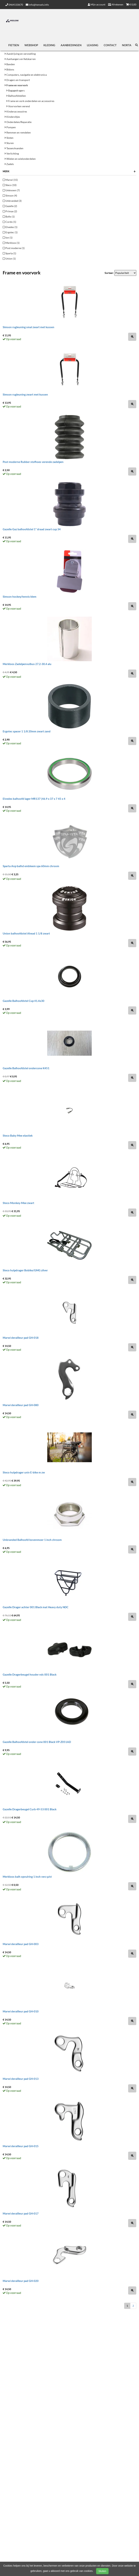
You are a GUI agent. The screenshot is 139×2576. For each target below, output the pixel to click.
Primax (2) (10, 211)
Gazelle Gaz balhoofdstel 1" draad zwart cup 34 (32, 529)
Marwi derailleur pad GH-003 (21, 1944)
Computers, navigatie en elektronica (26, 74)
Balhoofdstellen (16, 95)
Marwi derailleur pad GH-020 (21, 2280)
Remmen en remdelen (18, 132)
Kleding (49, 45)
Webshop (31, 45)
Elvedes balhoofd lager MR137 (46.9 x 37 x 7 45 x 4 (34, 798)
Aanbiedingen (71, 45)
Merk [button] (69, 171)
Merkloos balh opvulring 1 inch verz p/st (27, 1876)
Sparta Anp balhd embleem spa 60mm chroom (31, 866)
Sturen (9, 143)
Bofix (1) (9, 216)
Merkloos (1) (11, 242)
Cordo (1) (9, 221)
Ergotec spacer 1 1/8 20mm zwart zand (26, 731)
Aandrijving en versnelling (20, 53)
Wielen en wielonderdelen (20, 158)
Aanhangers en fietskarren (20, 58)
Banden (10, 64)
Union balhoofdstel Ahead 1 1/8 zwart (26, 933)
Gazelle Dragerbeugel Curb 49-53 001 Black (29, 1809)
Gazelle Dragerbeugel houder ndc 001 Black (29, 1674)
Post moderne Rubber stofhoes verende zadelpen (33, 461)
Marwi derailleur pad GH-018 (21, 1337)
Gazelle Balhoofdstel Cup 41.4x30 (23, 1000)
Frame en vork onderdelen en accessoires (30, 101)
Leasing (92, 45)
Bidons (9, 69)
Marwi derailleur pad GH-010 (21, 2011)
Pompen (10, 127)
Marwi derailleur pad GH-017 (21, 2213)
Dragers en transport (17, 79)
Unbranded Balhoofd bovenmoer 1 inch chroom (32, 1539)
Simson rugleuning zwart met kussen (25, 394)
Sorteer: (109, 272)
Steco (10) (9, 185)
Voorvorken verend (18, 106)
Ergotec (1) (10, 232)
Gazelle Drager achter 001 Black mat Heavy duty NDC (35, 1607)
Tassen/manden (14, 148)
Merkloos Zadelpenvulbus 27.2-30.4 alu (27, 664)
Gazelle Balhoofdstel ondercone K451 (26, 1068)
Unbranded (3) (12, 200)
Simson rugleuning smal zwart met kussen (28, 327)
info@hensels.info (37, 4)
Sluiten (102, 2571)
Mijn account (96, 4)
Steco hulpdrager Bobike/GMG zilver (25, 1270)
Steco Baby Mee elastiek (18, 1135)
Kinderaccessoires (16, 111)
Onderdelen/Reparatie (18, 122)
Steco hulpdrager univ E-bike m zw (24, 1472)
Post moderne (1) (14, 248)
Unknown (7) (11, 190)
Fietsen (13, 45)
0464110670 (14, 4)
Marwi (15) (10, 179)
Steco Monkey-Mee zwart (18, 1203)
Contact (110, 45)
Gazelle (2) (10, 206)
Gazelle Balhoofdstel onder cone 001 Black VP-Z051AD (37, 1741)
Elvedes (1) (10, 227)
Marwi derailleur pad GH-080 (21, 1405)
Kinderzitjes (12, 116)
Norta (126, 45)
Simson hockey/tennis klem (19, 596)
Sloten (9, 137)
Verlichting (12, 153)
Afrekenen (115, 4)
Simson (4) (10, 195)
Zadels (9, 164)
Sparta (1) (9, 253)
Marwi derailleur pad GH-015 (21, 2146)
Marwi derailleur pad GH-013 (21, 2078)
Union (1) (9, 258)
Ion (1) (7, 237)
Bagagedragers (15, 90)
